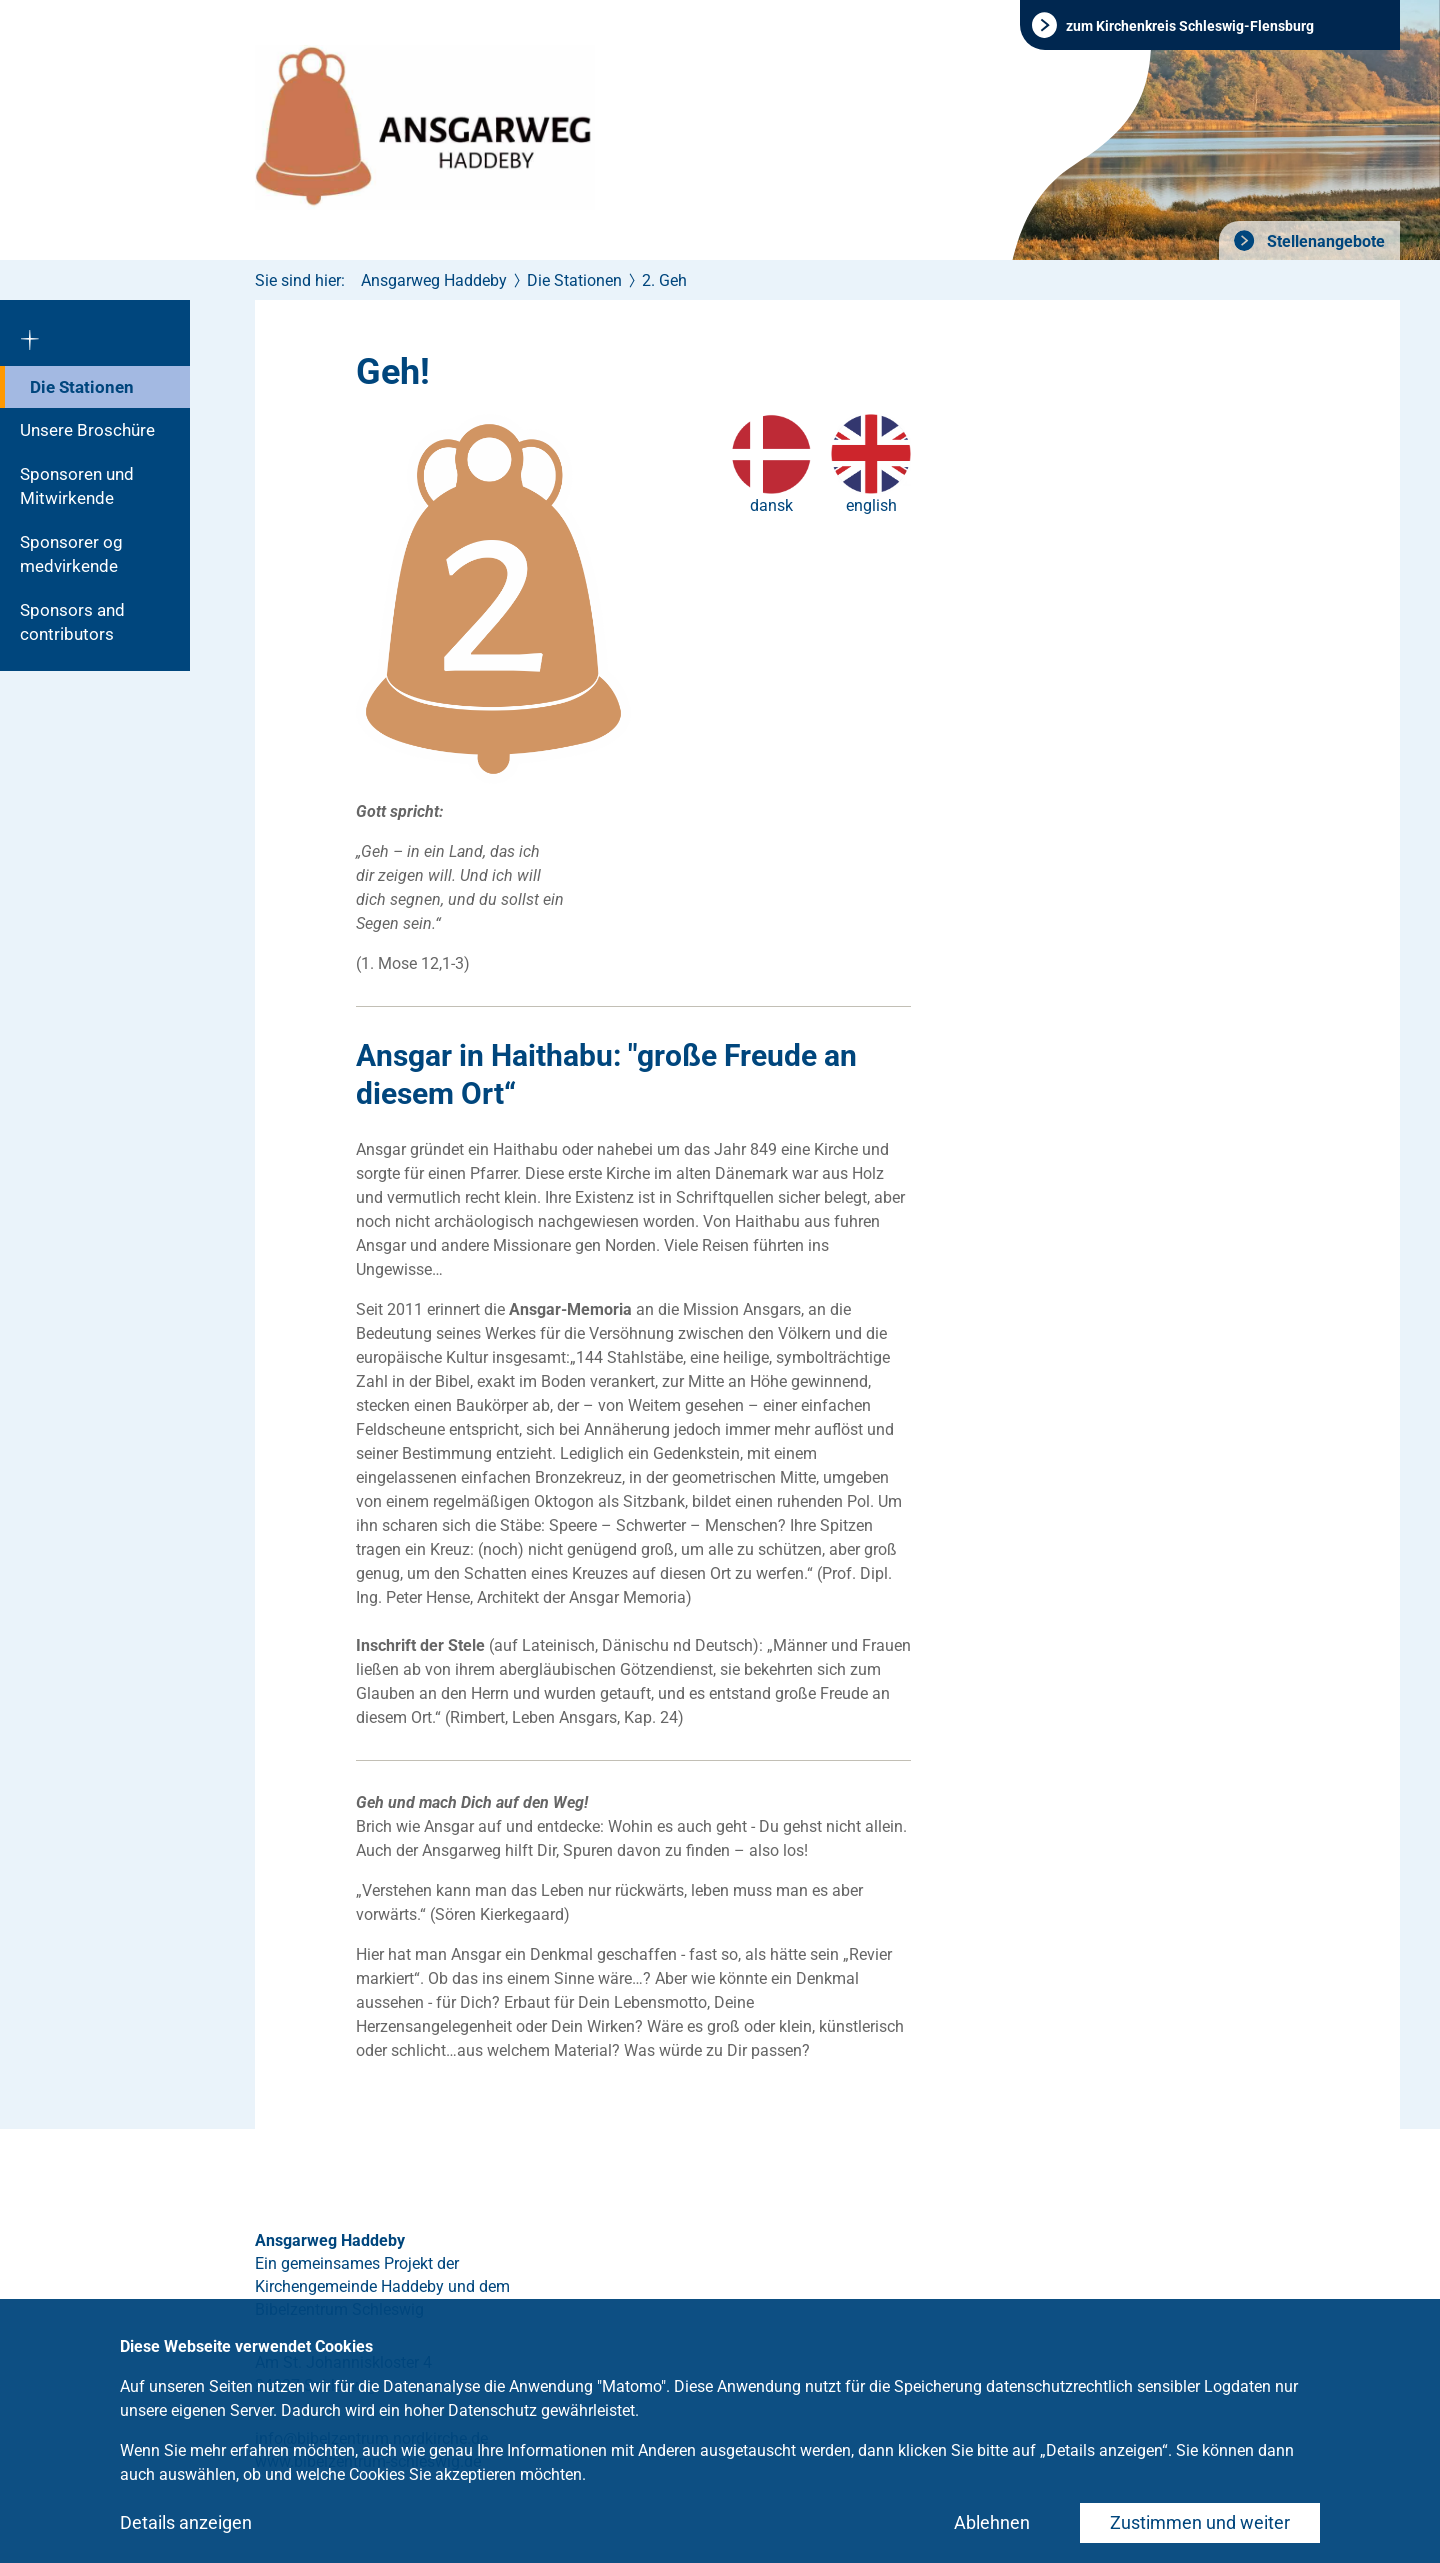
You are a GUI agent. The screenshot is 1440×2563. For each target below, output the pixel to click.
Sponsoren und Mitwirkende (77, 486)
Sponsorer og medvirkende (71, 554)
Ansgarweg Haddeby (434, 280)
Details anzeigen (186, 2522)
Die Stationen (82, 387)
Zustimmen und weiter (1200, 2522)
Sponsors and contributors (72, 622)
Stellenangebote (1324, 241)
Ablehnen (992, 2522)
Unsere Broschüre (87, 430)
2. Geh (664, 280)
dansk (771, 505)
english (871, 505)
